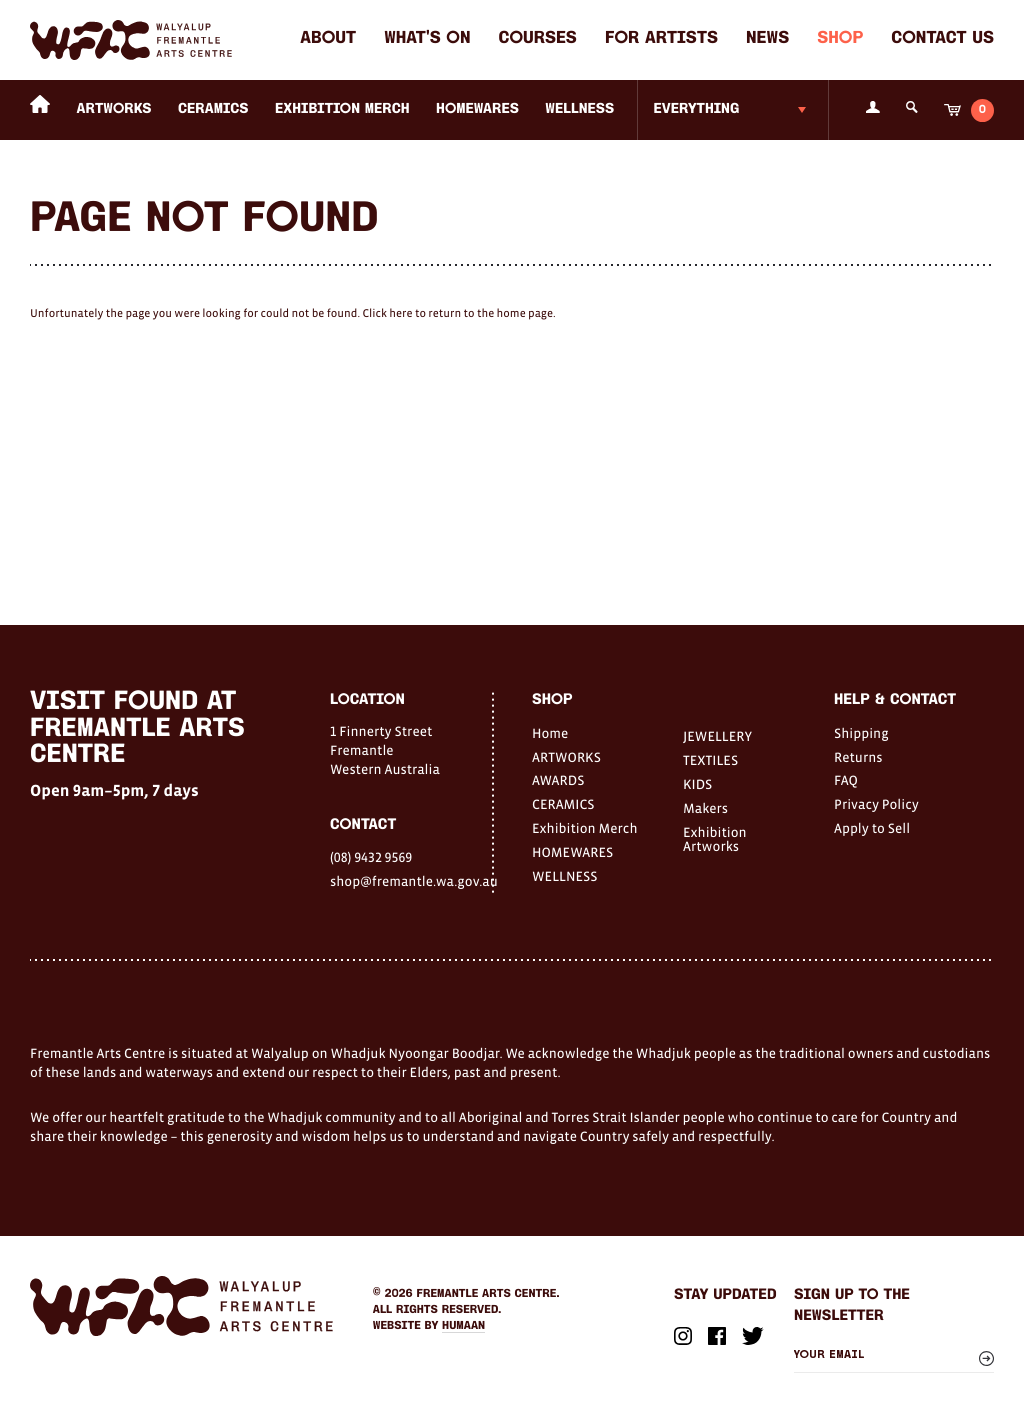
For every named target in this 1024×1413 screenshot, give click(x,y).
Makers (705, 808)
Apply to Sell (872, 828)
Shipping (861, 733)
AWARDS (558, 780)
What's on (427, 39)
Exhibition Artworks (715, 839)
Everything (696, 109)
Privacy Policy (876, 804)
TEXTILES (710, 760)
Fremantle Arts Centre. (488, 1294)
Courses (538, 39)
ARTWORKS (114, 109)
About (328, 39)
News (767, 39)
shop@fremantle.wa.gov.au (411, 881)
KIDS (697, 784)
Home (550, 733)
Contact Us (942, 39)
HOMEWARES (477, 109)
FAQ (846, 780)
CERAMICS (213, 109)
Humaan (463, 1326)
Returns (858, 757)
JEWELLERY (717, 736)
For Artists (661, 39)
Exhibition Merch (342, 109)
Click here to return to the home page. (458, 314)
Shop (840, 39)
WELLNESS (579, 109)
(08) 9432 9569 (371, 857)
